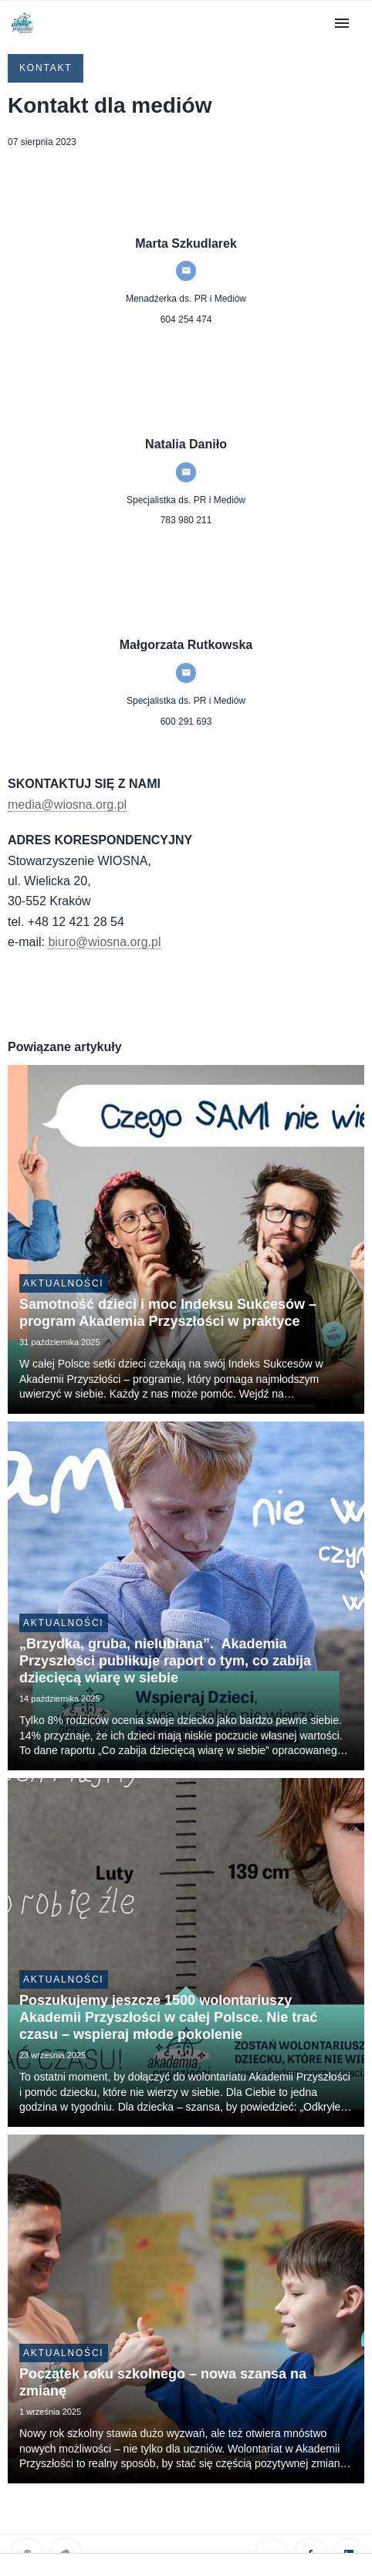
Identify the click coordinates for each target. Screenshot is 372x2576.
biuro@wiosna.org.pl (104, 941)
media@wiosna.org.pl (67, 804)
